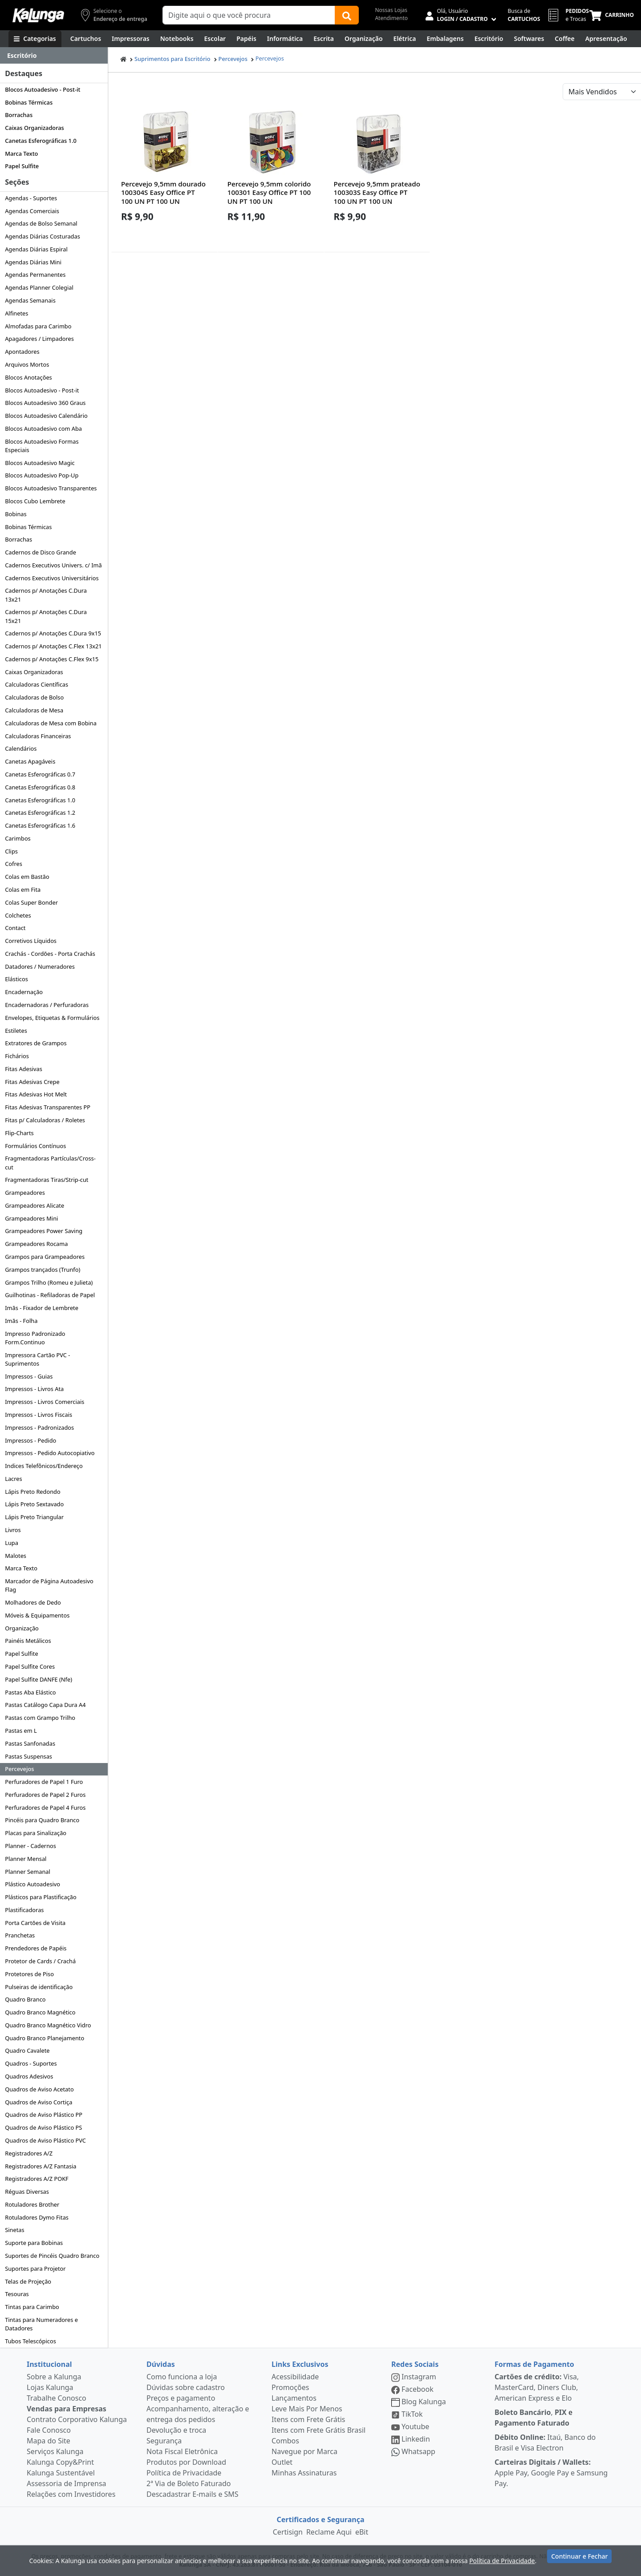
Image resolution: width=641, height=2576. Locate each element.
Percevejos (19, 1769)
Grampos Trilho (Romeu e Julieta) (49, 1282)
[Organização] (363, 38)
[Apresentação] (606, 38)
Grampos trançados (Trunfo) (42, 1270)
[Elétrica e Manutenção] (405, 38)
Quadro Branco (25, 1999)
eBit (361, 2532)
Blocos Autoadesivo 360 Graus (45, 403)
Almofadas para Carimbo (38, 326)
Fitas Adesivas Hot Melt (36, 1094)
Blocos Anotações (28, 377)
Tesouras (17, 2294)
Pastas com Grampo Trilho (40, 1718)
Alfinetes (16, 313)
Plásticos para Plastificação (41, 1897)
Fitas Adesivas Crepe (32, 1082)
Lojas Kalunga (50, 2387)
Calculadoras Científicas (36, 684)
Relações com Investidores (71, 2494)
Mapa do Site (48, 2441)
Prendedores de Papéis (35, 1948)
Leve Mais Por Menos (307, 2409)
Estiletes (16, 1031)
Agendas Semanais (30, 300)
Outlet (282, 2462)
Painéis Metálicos (28, 1641)
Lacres (13, 1479)
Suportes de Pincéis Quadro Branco (52, 2256)
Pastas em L (21, 1731)
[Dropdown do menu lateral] (54, 55)
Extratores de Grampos (35, 1043)
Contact (15, 928)
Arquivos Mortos (27, 364)
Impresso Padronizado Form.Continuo (35, 1338)
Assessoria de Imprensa (66, 2483)
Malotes (15, 1556)
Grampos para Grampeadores (45, 1257)
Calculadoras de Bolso (34, 697)
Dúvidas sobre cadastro (185, 2387)
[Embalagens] (445, 38)
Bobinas (15, 514)
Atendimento (391, 18)
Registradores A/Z (29, 2153)
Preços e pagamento (180, 2398)
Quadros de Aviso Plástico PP (43, 2115)
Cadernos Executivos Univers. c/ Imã (53, 565)
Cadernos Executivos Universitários (52, 578)
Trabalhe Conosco (56, 2398)
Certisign (288, 2532)
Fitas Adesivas (23, 1069)
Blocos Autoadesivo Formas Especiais (41, 445)
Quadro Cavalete (27, 2050)
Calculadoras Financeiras (38, 736)
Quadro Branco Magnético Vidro (48, 2025)
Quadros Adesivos (29, 2076)
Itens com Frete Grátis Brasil (318, 2430)
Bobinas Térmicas (29, 102)
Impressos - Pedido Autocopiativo (49, 1453)
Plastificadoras (24, 1910)
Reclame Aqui (329, 2532)
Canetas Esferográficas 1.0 (41, 141)
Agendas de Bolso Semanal (41, 223)
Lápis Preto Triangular (34, 1517)
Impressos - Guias (29, 1376)
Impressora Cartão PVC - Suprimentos (37, 1359)
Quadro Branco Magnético (40, 2012)
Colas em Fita (23, 890)
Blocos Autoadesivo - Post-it (42, 89)
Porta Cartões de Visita (35, 1923)
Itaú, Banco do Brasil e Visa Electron (545, 2442)
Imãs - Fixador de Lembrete (41, 1308)
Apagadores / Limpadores (39, 339)
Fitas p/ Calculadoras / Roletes (45, 1120)
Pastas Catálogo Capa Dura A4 (45, 1705)
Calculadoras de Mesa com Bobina (51, 723)
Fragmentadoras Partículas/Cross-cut (50, 1162)
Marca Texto (21, 154)
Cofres (13, 864)
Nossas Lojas (391, 10)
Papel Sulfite (22, 166)
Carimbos (18, 838)
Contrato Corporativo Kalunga (77, 2419)
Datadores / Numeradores (40, 966)
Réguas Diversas (27, 2192)
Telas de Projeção (28, 2281)
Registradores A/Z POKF (37, 2179)
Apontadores (22, 352)
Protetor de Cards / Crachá (40, 1961)
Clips (11, 851)
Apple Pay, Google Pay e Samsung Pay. (551, 2472)
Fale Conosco (49, 2430)
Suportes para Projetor (35, 2269)
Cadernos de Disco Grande (40, 552)
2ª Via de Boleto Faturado (188, 2483)
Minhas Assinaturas (304, 2473)
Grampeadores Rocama (36, 1244)
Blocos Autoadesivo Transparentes (51, 488)
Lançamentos (294, 2398)
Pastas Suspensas (28, 1756)
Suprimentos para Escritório (172, 59)
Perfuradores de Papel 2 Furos (45, 1795)
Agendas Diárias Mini (33, 262)
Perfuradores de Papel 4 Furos (45, 1808)
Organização (22, 1628)
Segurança (164, 2441)
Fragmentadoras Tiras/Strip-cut (46, 1180)
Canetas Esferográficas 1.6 (40, 825)
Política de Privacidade (183, 2473)
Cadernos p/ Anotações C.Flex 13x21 (53, 646)
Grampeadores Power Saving (43, 1231)
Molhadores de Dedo (33, 1602)
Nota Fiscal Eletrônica (182, 2451)
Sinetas (14, 2230)
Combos (285, 2441)
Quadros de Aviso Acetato (39, 2089)
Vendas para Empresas (66, 2409)
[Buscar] (347, 15)
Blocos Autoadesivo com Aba (43, 429)
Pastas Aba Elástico (30, 1692)
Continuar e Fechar (579, 2559)
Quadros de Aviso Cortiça (38, 2102)
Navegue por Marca (304, 2451)
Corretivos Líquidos (31, 941)
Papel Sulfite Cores (30, 1666)
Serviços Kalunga (55, 2451)
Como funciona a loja (181, 2377)
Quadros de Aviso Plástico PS (43, 2127)
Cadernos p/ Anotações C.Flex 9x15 (51, 659)
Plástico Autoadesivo (32, 1884)
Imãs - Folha (21, 1321)
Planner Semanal (27, 1872)
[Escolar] (215, 38)
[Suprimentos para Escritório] (489, 38)
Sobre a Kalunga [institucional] (54, 2377)
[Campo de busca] (248, 15)
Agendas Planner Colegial (39, 287)
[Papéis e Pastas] (246, 38)
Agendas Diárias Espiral (36, 249)
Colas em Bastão (27, 877)
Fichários (17, 1056)
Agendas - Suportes (31, 198)
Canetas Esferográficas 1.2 (40, 813)
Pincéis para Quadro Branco (42, 1820)
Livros (12, 1530)
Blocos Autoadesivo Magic (40, 463)
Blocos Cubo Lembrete (35, 501)
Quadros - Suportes (31, 2063)
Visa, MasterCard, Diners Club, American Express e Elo (537, 2387)
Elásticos (16, 979)
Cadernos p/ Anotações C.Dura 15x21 (46, 616)
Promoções (290, 2387)
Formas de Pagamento (534, 2364)
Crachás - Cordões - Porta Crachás (50, 954)
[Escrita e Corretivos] (323, 38)
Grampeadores (25, 1193)
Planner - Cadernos (30, 1846)
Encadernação (24, 992)
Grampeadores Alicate (34, 1205)
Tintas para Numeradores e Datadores (41, 2324)
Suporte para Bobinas (34, 2243)
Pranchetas (20, 1935)
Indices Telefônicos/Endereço (44, 1466)
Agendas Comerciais (32, 211)
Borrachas (18, 115)
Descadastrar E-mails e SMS (192, 2494)
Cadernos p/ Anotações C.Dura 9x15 (53, 633)
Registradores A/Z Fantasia (40, 2166)
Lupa (11, 1543)
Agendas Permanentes (35, 275)
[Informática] (285, 38)
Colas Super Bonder (31, 902)
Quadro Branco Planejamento (44, 2038)
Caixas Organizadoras (34, 128)
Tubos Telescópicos (30, 2341)
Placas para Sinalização (35, 1833)
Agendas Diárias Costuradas (42, 236)
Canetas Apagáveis (30, 761)
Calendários (21, 748)
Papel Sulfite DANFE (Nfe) (38, 1679)
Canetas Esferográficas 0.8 (40, 787)
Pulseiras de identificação (39, 1987)
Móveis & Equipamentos (37, 1615)
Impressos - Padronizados (39, 1427)
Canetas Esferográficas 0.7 (40, 774)
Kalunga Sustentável (61, 2473)
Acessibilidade (295, 2377)
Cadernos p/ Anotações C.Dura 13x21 (46, 594)
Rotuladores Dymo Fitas (37, 2217)
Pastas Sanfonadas (30, 1743)
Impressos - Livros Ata (34, 1389)
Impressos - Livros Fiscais (38, 1415)
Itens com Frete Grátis (308, 2419)
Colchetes (18, 915)
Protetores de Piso (29, 1974)
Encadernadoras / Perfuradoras (47, 1005)
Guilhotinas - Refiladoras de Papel (50, 1295)
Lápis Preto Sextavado (34, 1504)
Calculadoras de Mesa (34, 710)
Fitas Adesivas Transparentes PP (47, 1107)
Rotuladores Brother (32, 2204)
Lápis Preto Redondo (33, 1492)
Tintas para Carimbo (32, 2307)
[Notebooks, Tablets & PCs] (177, 38)
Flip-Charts (19, 1133)
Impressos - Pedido (30, 1440)
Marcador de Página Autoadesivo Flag (49, 1585)
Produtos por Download (186, 2462)
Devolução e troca (176, 2430)
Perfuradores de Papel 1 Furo (44, 1782)
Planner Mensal (25, 1859)
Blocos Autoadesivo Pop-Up (41, 475)
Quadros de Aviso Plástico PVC (45, 2140)
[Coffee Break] (564, 38)
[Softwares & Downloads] (528, 38)
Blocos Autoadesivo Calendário (46, 416)
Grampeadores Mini (31, 1218)
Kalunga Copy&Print (60, 2462)
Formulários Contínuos (35, 1146)
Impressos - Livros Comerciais (44, 1402)
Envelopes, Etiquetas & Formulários (52, 1018)
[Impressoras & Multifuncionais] (130, 38)
